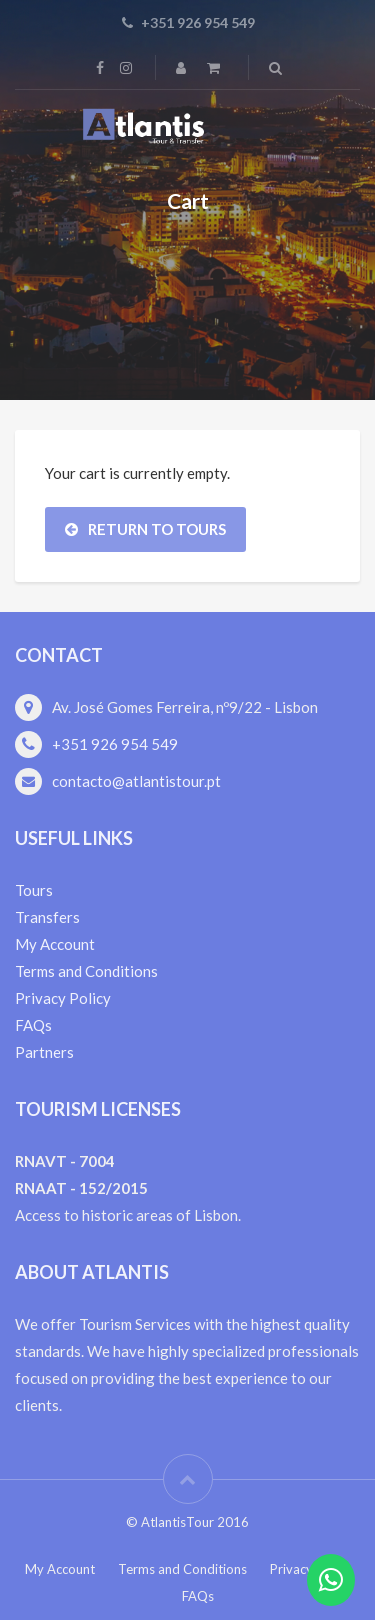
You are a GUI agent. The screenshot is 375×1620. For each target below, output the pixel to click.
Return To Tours (145, 529)
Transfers (47, 917)
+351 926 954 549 (115, 744)
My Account (55, 944)
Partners (44, 1052)
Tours (34, 890)
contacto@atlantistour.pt (136, 781)
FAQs (33, 1025)
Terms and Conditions (86, 971)
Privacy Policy (63, 998)
